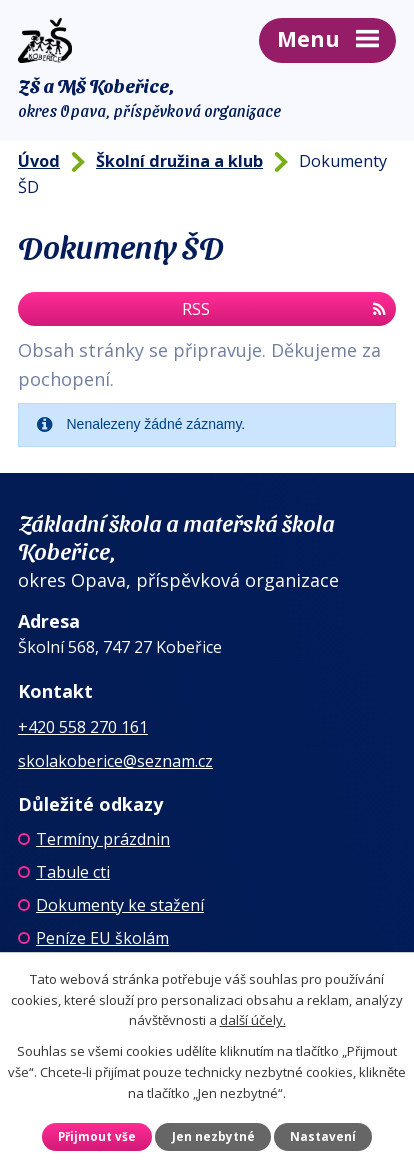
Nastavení (323, 1136)
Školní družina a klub (179, 161)
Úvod (39, 161)
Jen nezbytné (213, 1136)
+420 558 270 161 (83, 727)
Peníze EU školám (102, 938)
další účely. (253, 1020)
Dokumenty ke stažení (120, 905)
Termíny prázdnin (103, 839)
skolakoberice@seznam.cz (115, 761)
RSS (284, 309)
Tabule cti (73, 872)
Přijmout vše (97, 1136)
